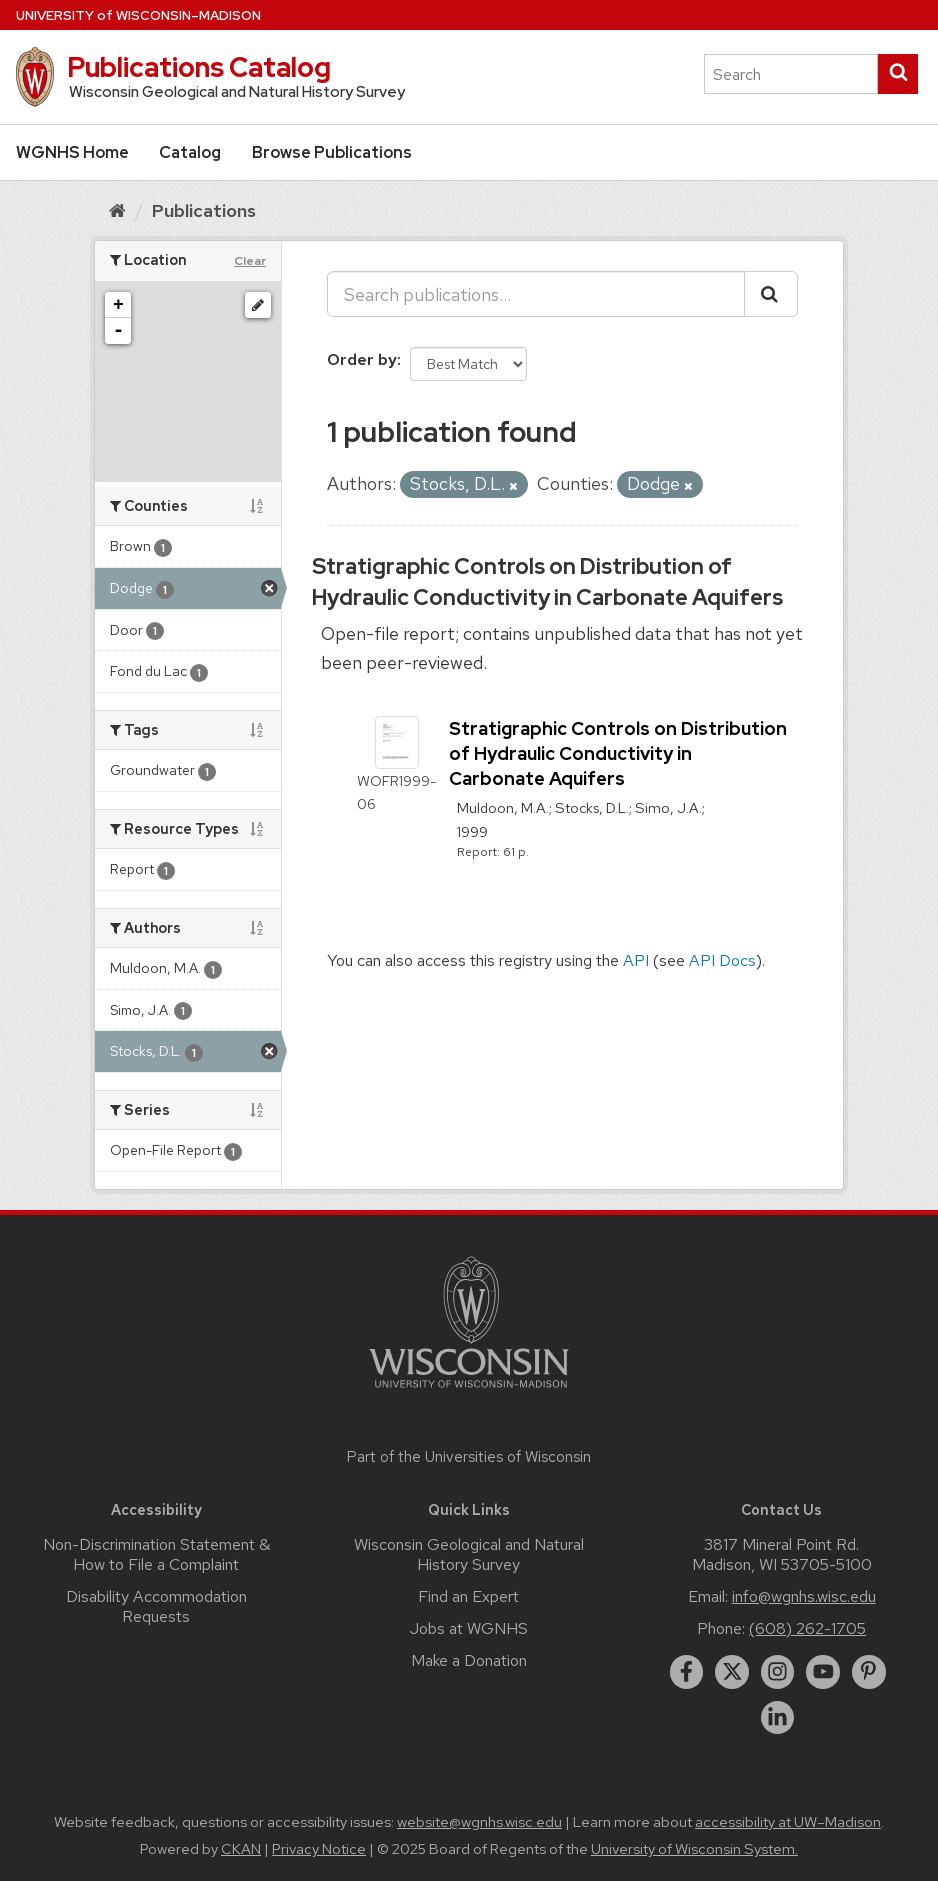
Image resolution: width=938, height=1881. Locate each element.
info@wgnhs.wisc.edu (804, 1596)
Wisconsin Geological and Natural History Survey (469, 1554)
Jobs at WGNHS (469, 1628)
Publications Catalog (199, 67)
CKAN (241, 1849)
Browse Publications (332, 152)
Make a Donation (469, 1660)
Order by (362, 359)
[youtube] (823, 1672)
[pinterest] (869, 1672)
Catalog (190, 152)
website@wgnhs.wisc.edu (479, 1822)
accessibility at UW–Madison (788, 1822)
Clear (250, 261)
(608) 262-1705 (807, 1628)
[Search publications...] (536, 294)
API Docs (722, 960)
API (636, 960)
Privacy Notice (319, 1849)
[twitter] (732, 1672)
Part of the (469, 1457)
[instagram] (778, 1672)
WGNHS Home (72, 152)
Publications (204, 210)
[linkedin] (778, 1718)
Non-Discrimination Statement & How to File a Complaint (156, 1554)
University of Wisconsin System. (694, 1849)
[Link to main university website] (469, 1391)
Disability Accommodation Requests (156, 1606)
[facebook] (687, 1672)
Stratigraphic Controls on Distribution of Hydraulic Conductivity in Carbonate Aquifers (547, 582)
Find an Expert (468, 1596)
